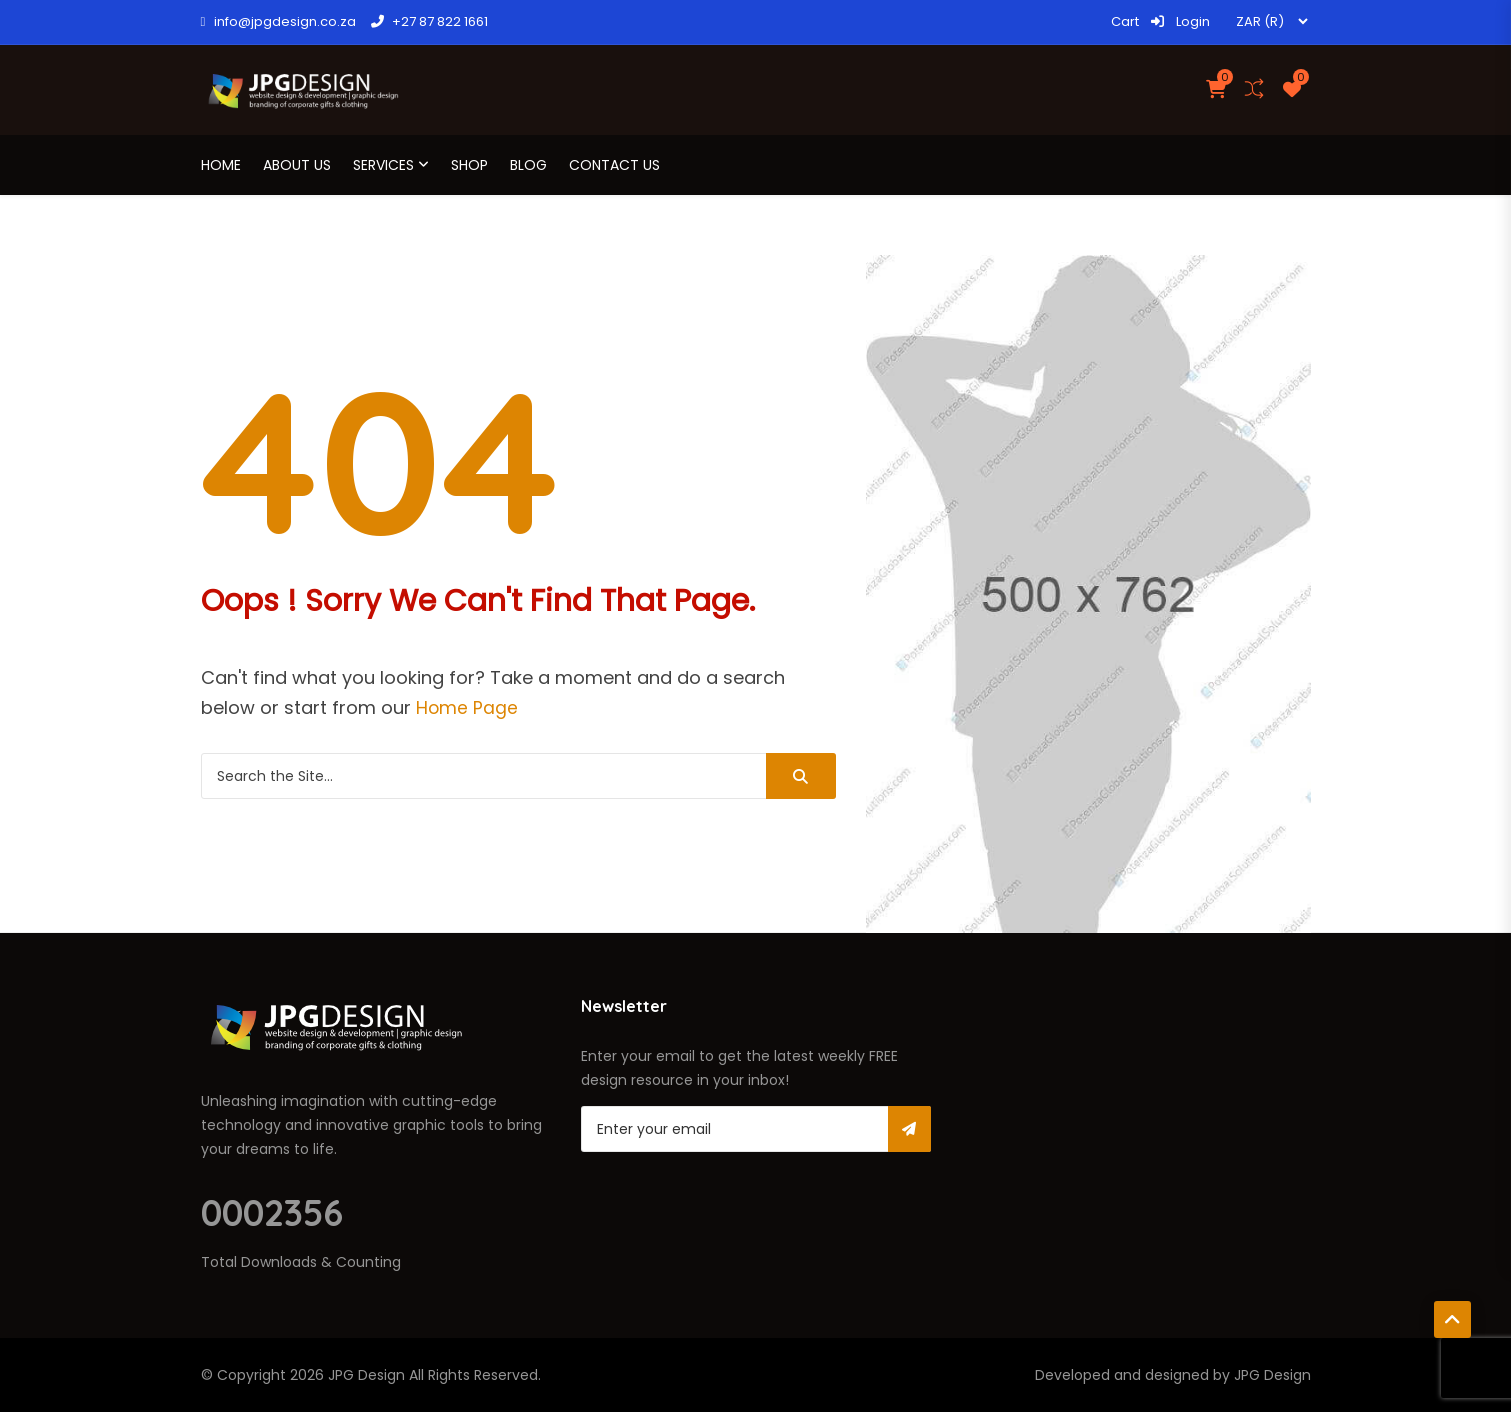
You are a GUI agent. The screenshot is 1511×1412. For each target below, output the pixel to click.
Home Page (467, 707)
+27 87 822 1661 (429, 21)
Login (1180, 21)
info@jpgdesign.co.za (278, 21)
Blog (528, 165)
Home (221, 165)
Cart (1125, 21)
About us (297, 165)
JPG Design (366, 1375)
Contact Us (614, 165)
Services (383, 165)
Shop (469, 165)
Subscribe (909, 1129)
